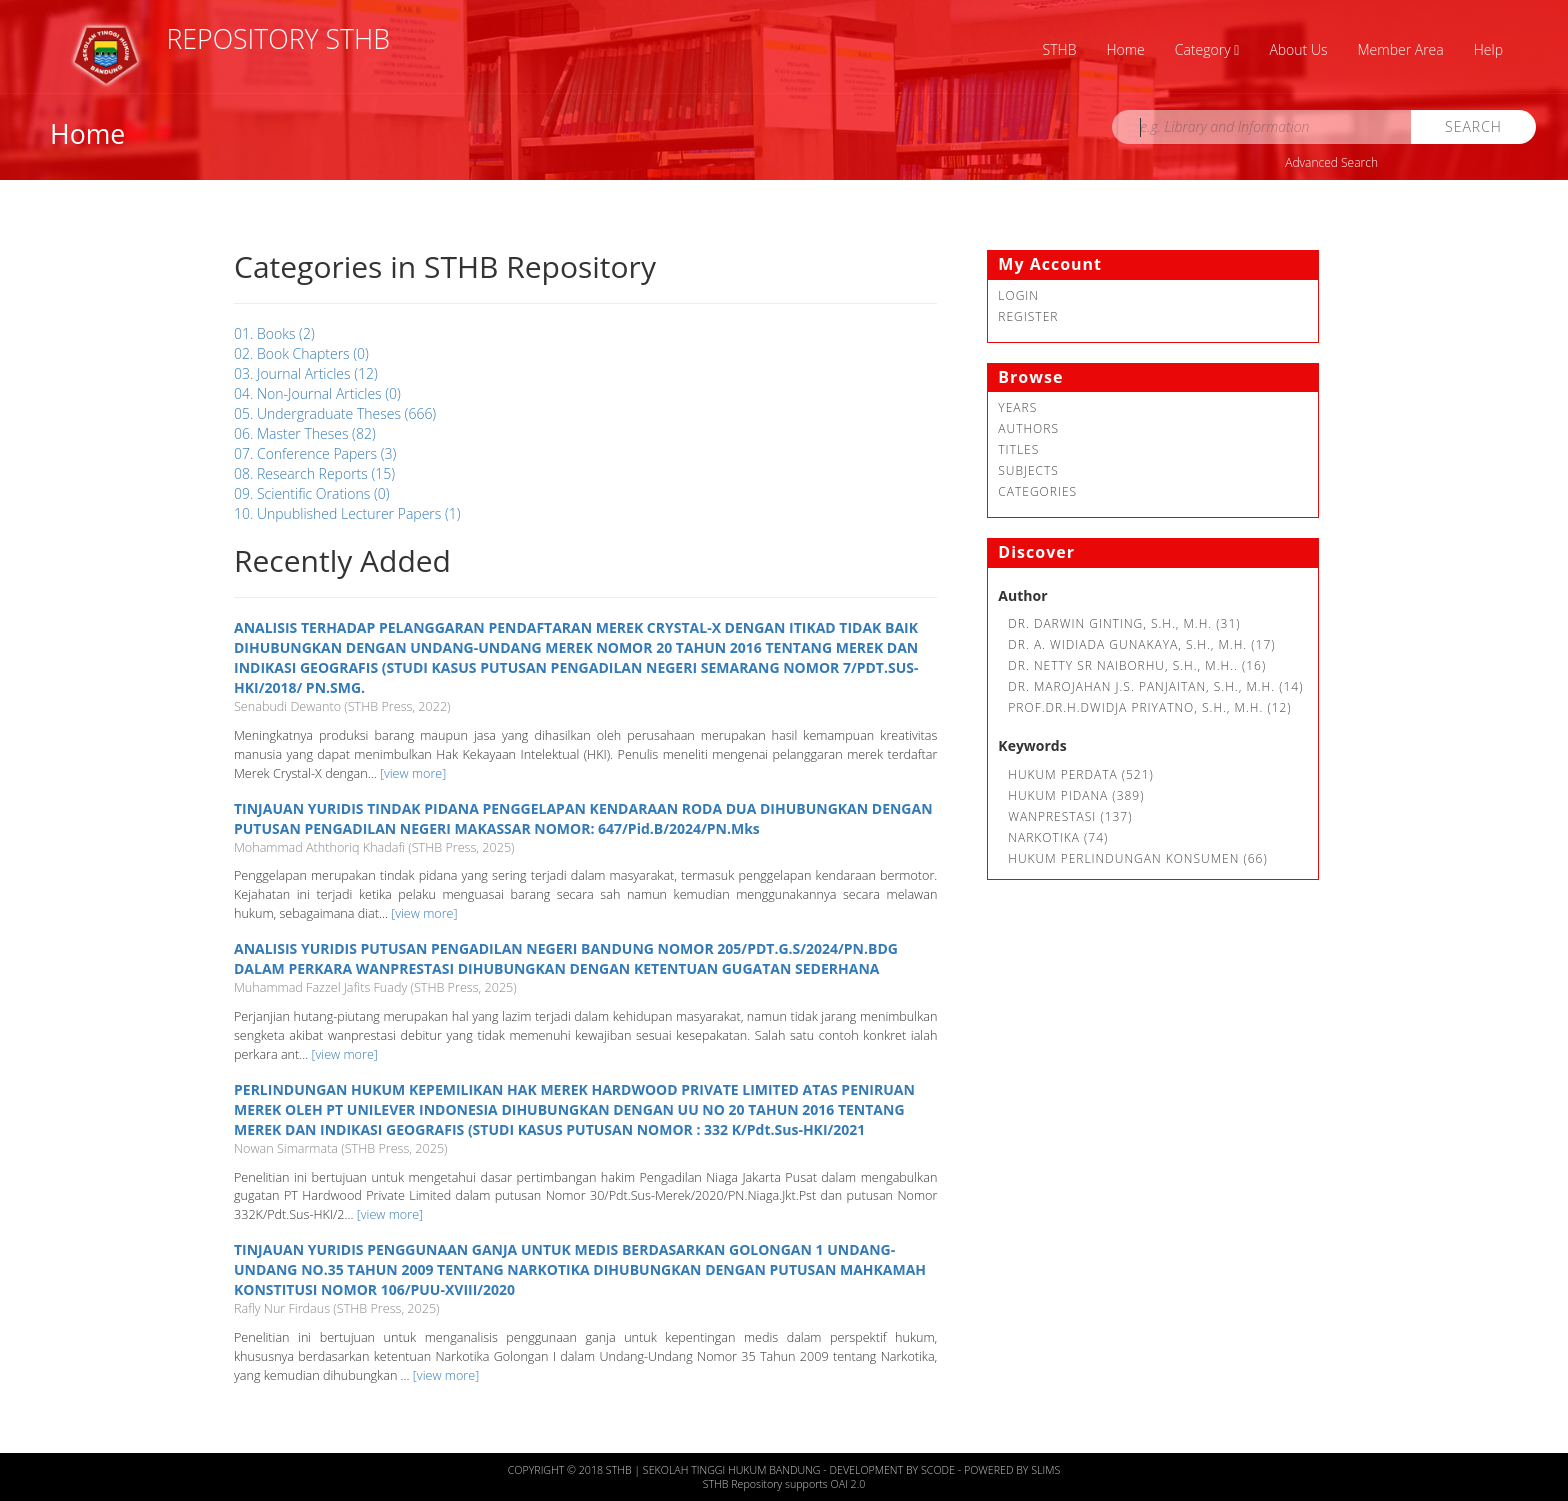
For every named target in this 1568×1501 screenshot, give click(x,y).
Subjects (1028, 470)
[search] (1262, 127)
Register (1028, 316)
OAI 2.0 (848, 1484)
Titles (1018, 449)
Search (1473, 126)
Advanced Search (1331, 162)
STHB (1060, 49)
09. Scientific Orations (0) (312, 493)
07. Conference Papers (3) (315, 453)
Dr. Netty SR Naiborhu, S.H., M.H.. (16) (1137, 665)
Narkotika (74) (1058, 837)
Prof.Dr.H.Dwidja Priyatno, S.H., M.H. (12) (1149, 707)
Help (1488, 49)
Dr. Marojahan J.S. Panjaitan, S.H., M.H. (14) (1155, 686)
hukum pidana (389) (1076, 795)
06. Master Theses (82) (305, 433)
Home (1125, 49)
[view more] (413, 773)
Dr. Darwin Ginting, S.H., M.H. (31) (1124, 623)
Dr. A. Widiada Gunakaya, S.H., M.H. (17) (1141, 644)
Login (1018, 295)
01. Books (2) (274, 333)
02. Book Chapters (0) (301, 353)
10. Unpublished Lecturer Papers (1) (347, 513)
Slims (1045, 1470)
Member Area (1401, 49)
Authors (1028, 428)
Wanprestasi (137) (1070, 816)
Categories (1037, 491)
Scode (939, 1470)
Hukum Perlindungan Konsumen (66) (1137, 858)
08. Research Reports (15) (314, 473)
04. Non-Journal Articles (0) (317, 393)
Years (1017, 407)
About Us (1298, 49)
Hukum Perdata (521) (1081, 774)
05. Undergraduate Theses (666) (335, 413)
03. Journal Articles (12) (306, 373)
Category (1207, 49)
